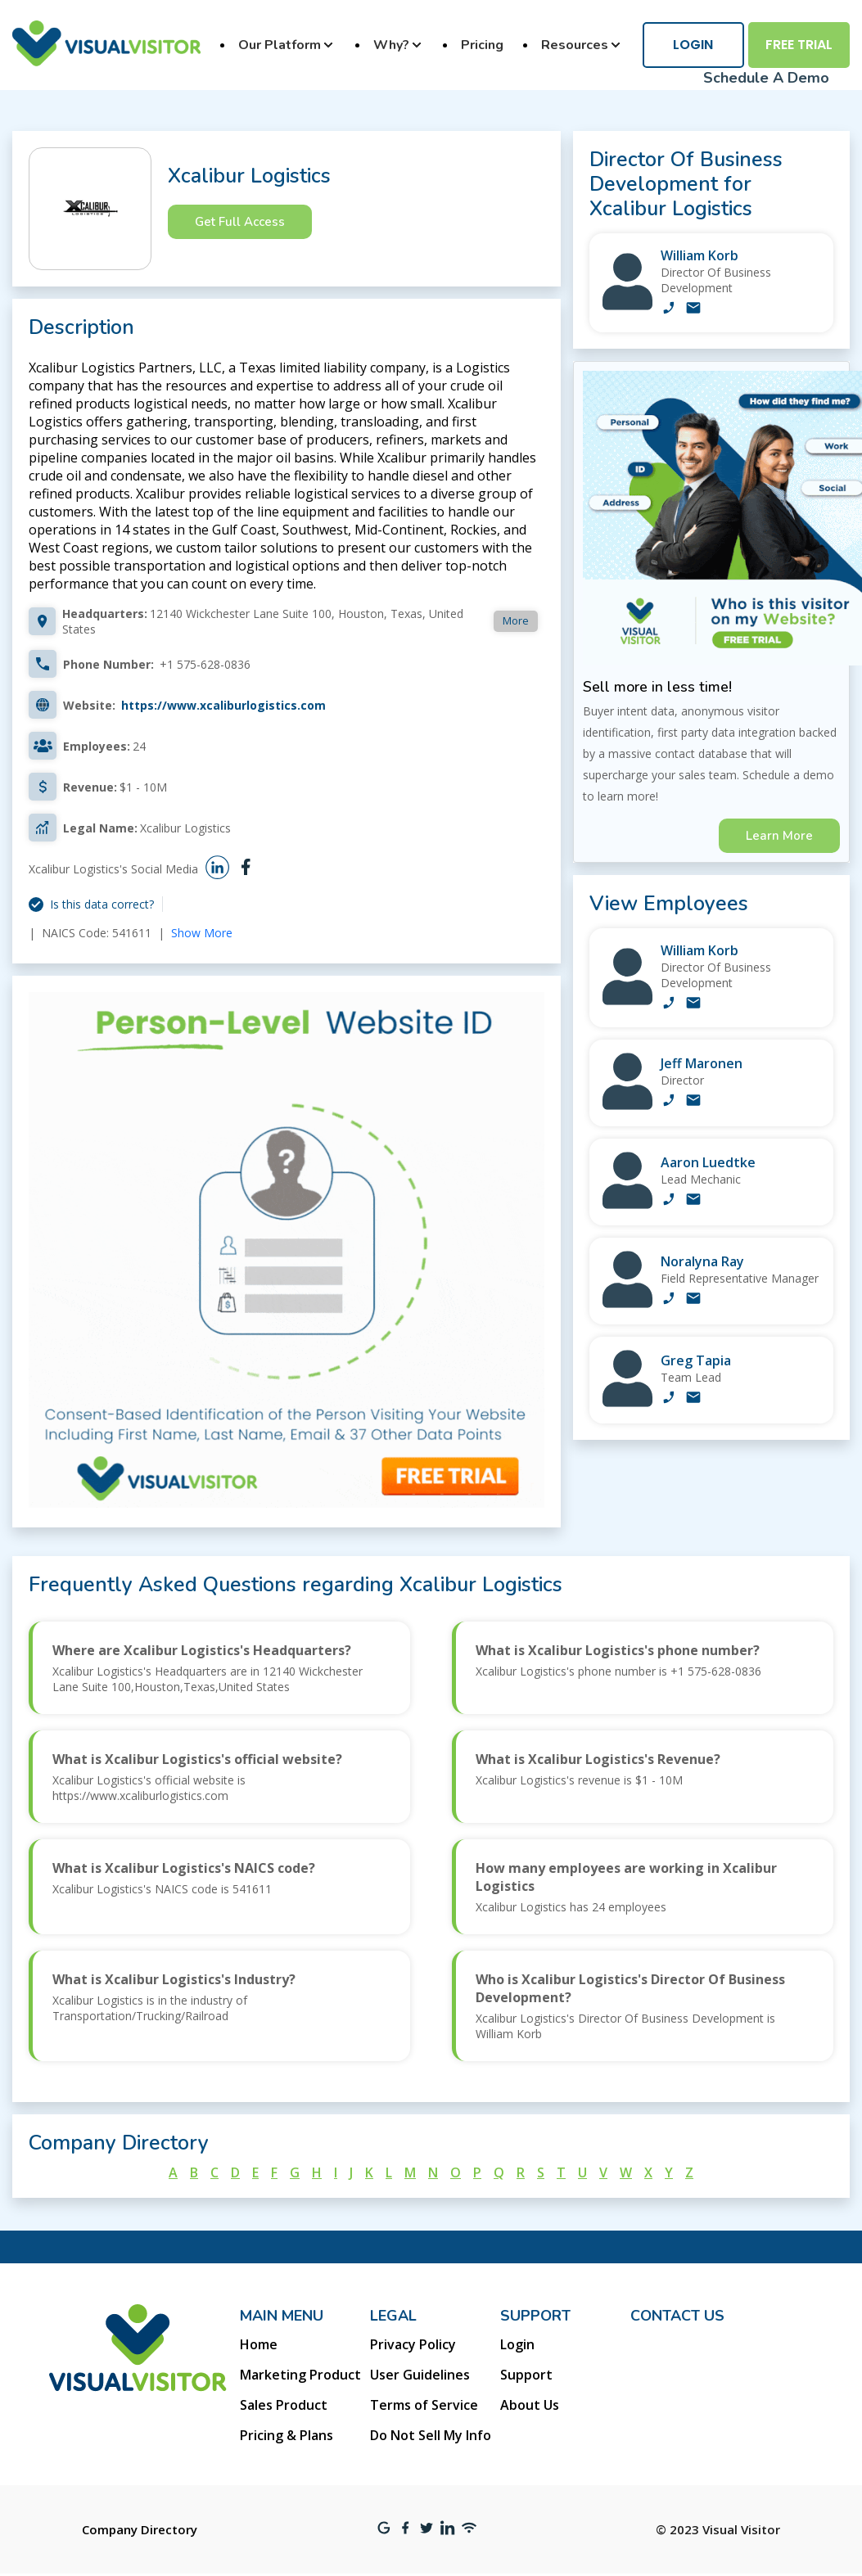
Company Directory (139, 2529)
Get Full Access (240, 222)
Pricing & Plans (286, 2435)
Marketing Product (300, 2375)
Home (259, 2344)
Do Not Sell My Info (430, 2435)
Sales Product (283, 2405)
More (516, 620)
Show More (201, 933)
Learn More (779, 836)
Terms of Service (424, 2405)
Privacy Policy (413, 2344)
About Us (529, 2405)
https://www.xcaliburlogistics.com (223, 705)
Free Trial (799, 44)
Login (693, 44)
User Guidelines (420, 2375)
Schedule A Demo (766, 78)
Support (526, 2375)
